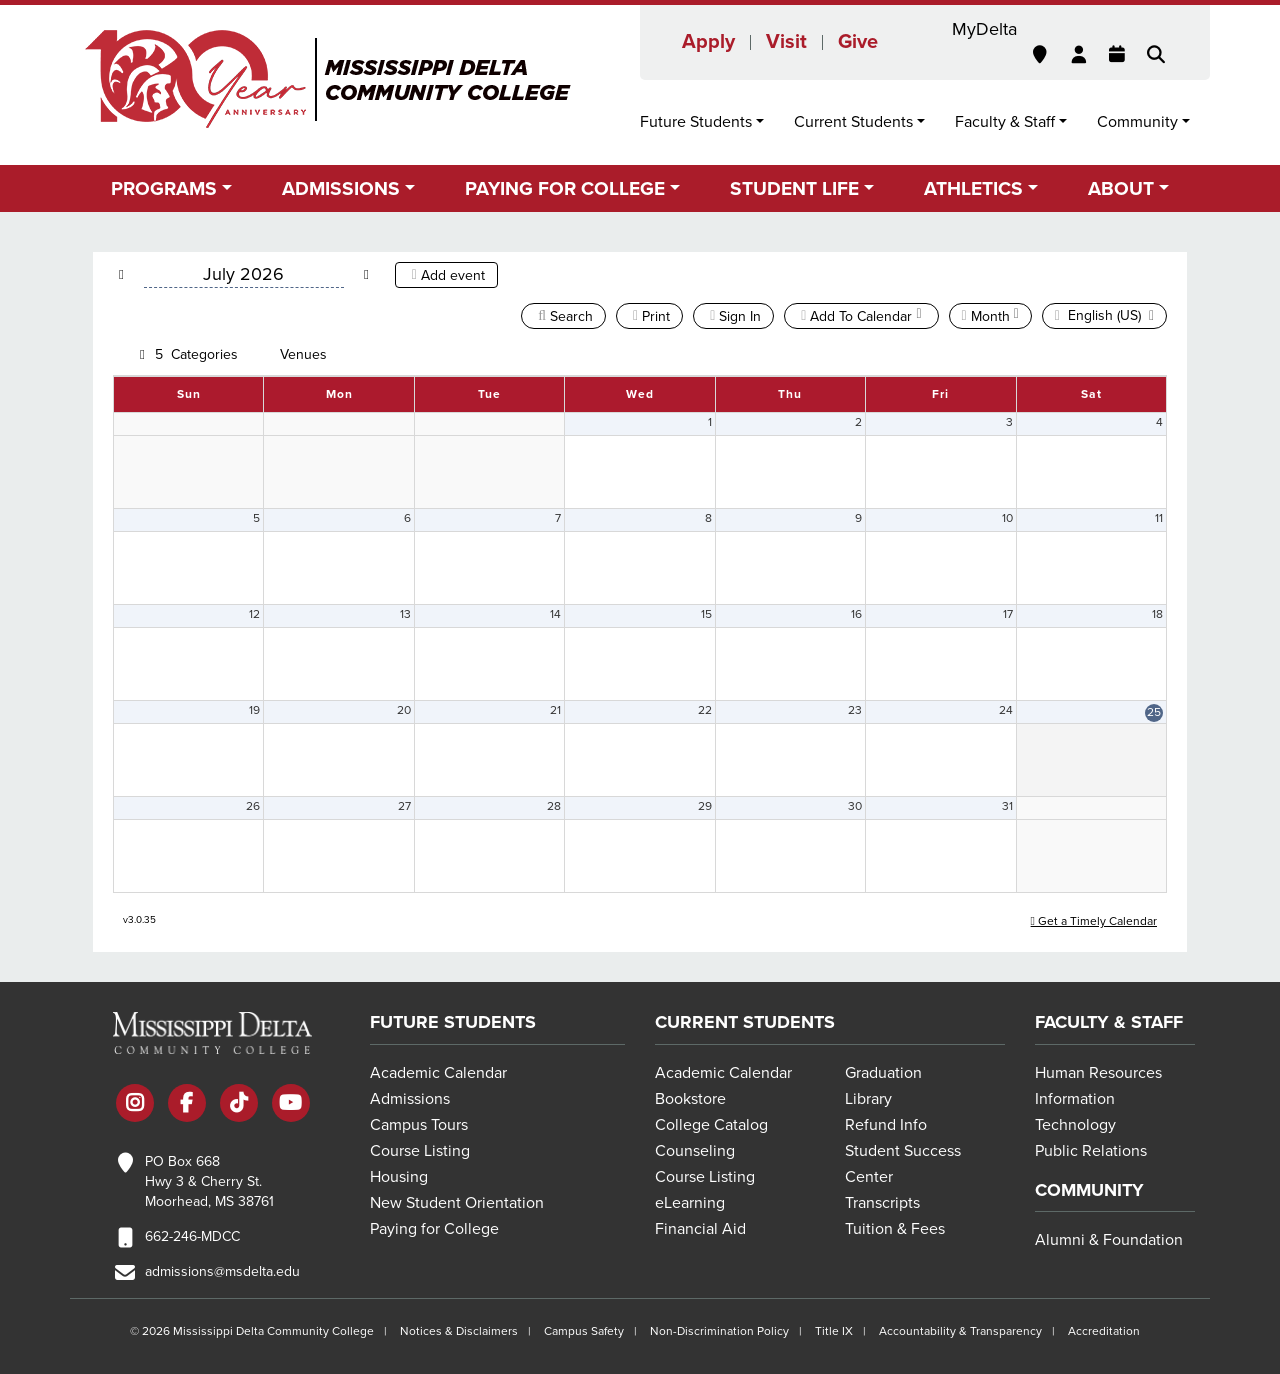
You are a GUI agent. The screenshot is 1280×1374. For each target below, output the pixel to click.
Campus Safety (584, 1331)
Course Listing (420, 1151)
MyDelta (984, 29)
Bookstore (690, 1099)
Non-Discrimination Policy (719, 1331)
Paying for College (434, 1229)
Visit (786, 42)
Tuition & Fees (895, 1229)
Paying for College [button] (565, 188)
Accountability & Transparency (960, 1331)
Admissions (410, 1099)
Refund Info (886, 1125)
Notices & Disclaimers (459, 1331)
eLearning (690, 1203)
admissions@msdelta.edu (222, 1271)
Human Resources (1098, 1073)
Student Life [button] (794, 188)
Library (868, 1099)
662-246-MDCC (192, 1236)
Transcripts (882, 1203)
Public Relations (1091, 1151)
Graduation (883, 1073)
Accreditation (1104, 1331)
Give (858, 42)
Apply (708, 42)
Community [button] (1137, 122)
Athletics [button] (973, 188)
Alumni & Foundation (1109, 1240)
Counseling (695, 1151)
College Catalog (711, 1125)
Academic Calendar (438, 1073)
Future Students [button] (696, 122)
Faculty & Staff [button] (1005, 122)
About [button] (1121, 188)
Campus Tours (419, 1125)
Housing (399, 1177)
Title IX (834, 1331)
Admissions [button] (341, 188)
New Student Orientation (457, 1203)
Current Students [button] (853, 122)
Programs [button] (164, 188)
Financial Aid (700, 1229)
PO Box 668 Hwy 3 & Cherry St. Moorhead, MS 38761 (209, 1181)
